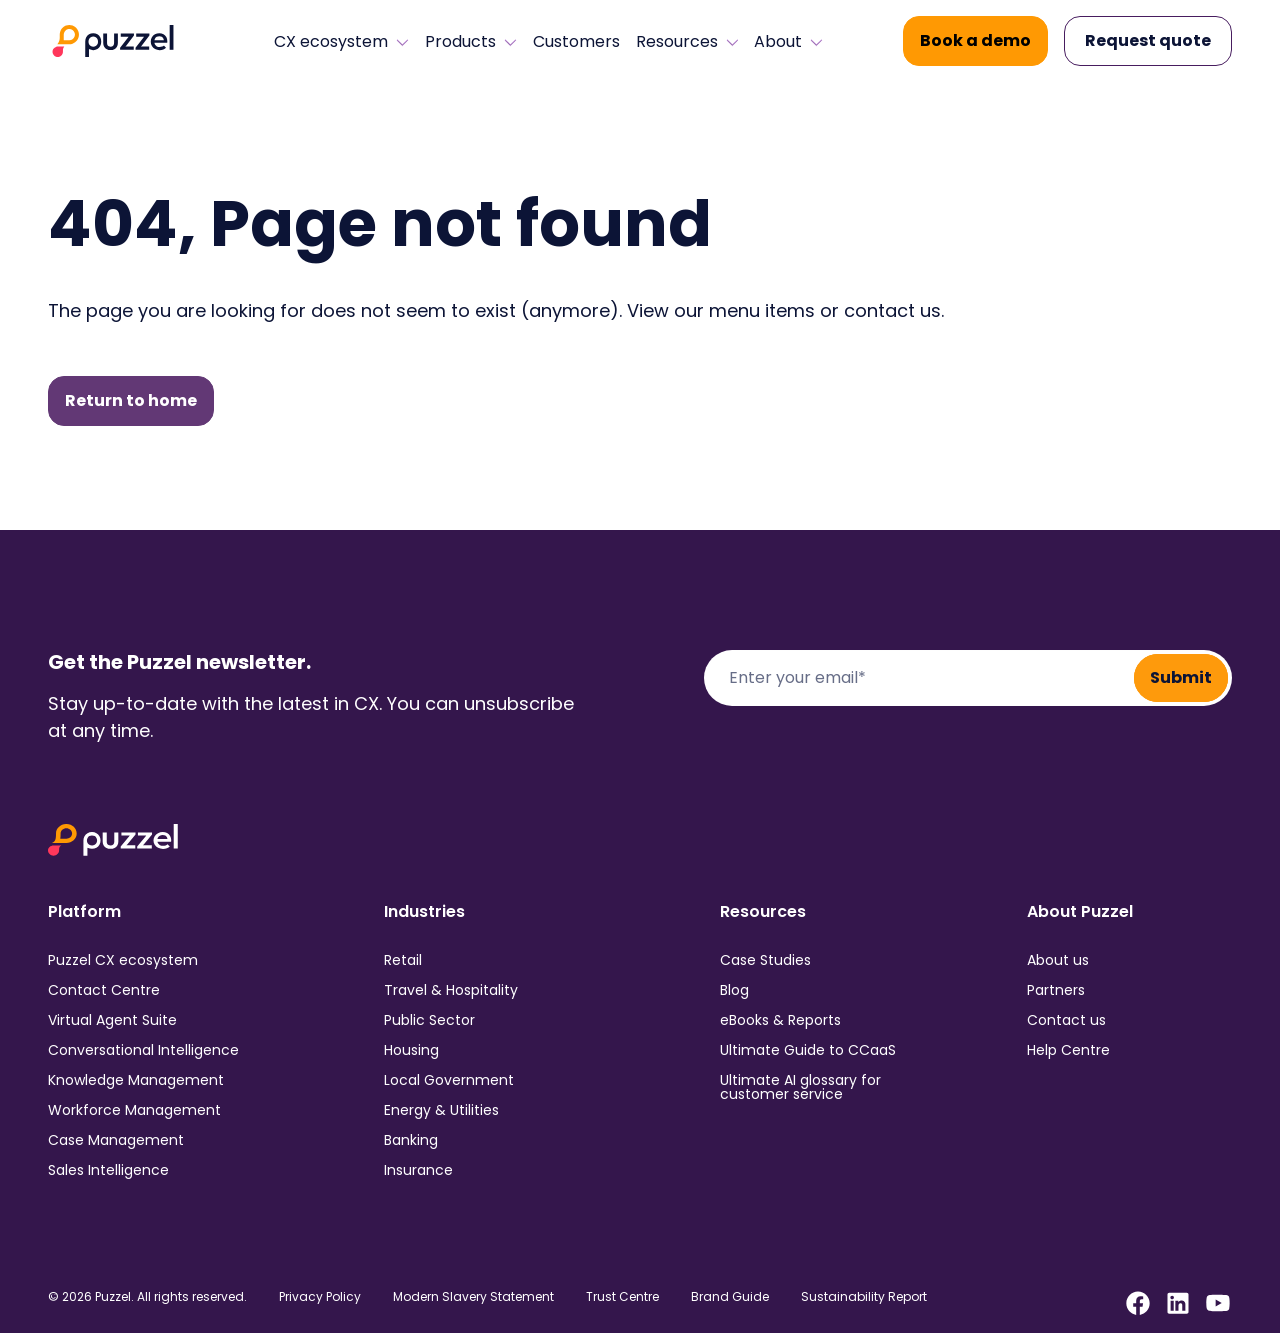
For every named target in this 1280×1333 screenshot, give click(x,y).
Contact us (1066, 1020)
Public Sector (429, 1020)
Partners (1056, 990)
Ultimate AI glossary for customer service (800, 1087)
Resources (687, 42)
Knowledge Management (136, 1080)
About (788, 42)
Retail (403, 960)
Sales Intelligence (108, 1170)
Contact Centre (104, 990)
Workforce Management (134, 1110)
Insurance (418, 1170)
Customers (576, 42)
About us (1058, 960)
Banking (411, 1140)
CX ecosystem (341, 42)
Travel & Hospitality (451, 990)
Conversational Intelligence (143, 1050)
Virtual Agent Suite (112, 1020)
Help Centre (1068, 1050)
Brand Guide (730, 1297)
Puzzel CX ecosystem (123, 960)
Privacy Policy (320, 1297)
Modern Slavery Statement (473, 1297)
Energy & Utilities (441, 1110)
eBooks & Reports (780, 1020)
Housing (411, 1050)
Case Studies (765, 960)
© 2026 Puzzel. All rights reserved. (147, 1297)
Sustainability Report (864, 1297)
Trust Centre (622, 1297)
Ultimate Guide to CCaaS (808, 1050)
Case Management (116, 1140)
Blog (734, 990)
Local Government (449, 1080)
